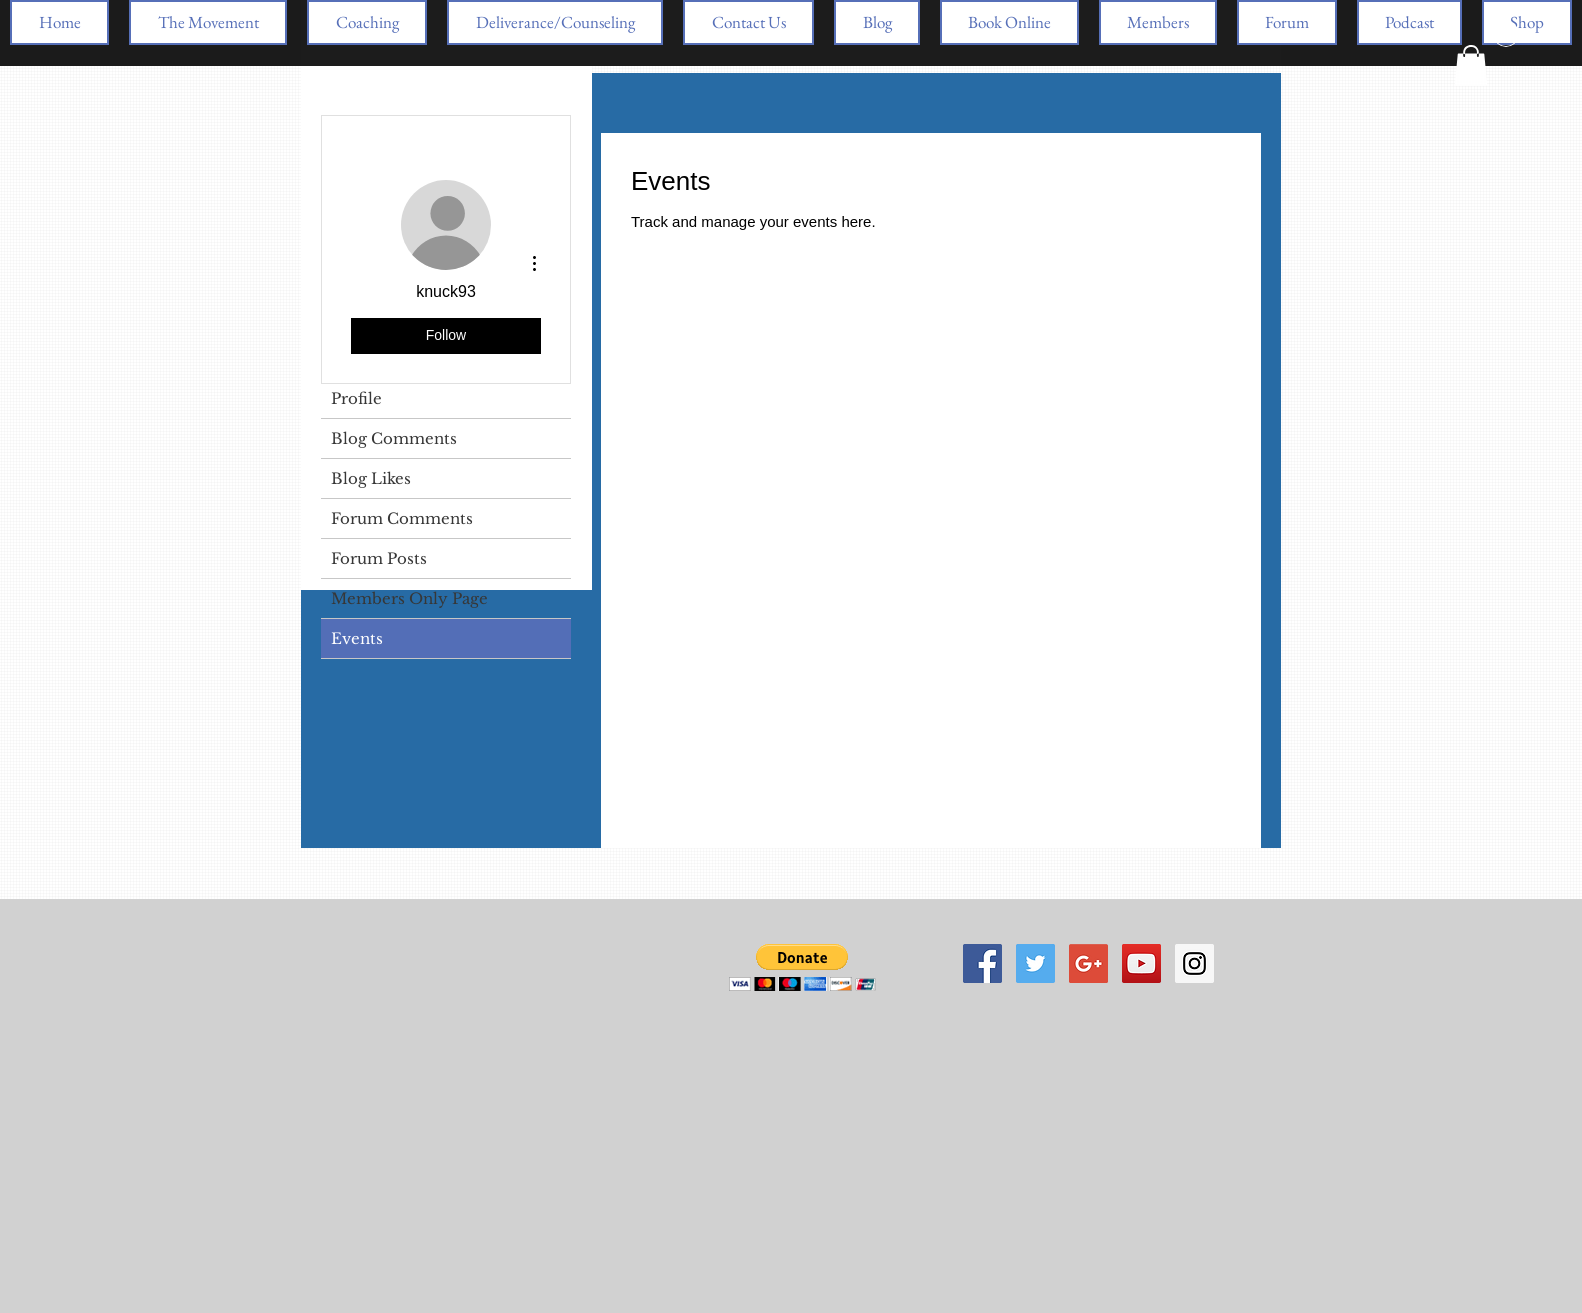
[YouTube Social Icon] (1141, 963)
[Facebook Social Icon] (982, 963)
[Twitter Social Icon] (1035, 963)
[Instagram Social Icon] (1194, 963)
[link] (708, 269)
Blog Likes (371, 478)
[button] (1471, 65)
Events (357, 638)
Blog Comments (394, 438)
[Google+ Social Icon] (1088, 963)
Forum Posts (379, 558)
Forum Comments (402, 518)
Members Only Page (409, 598)
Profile (356, 398)
